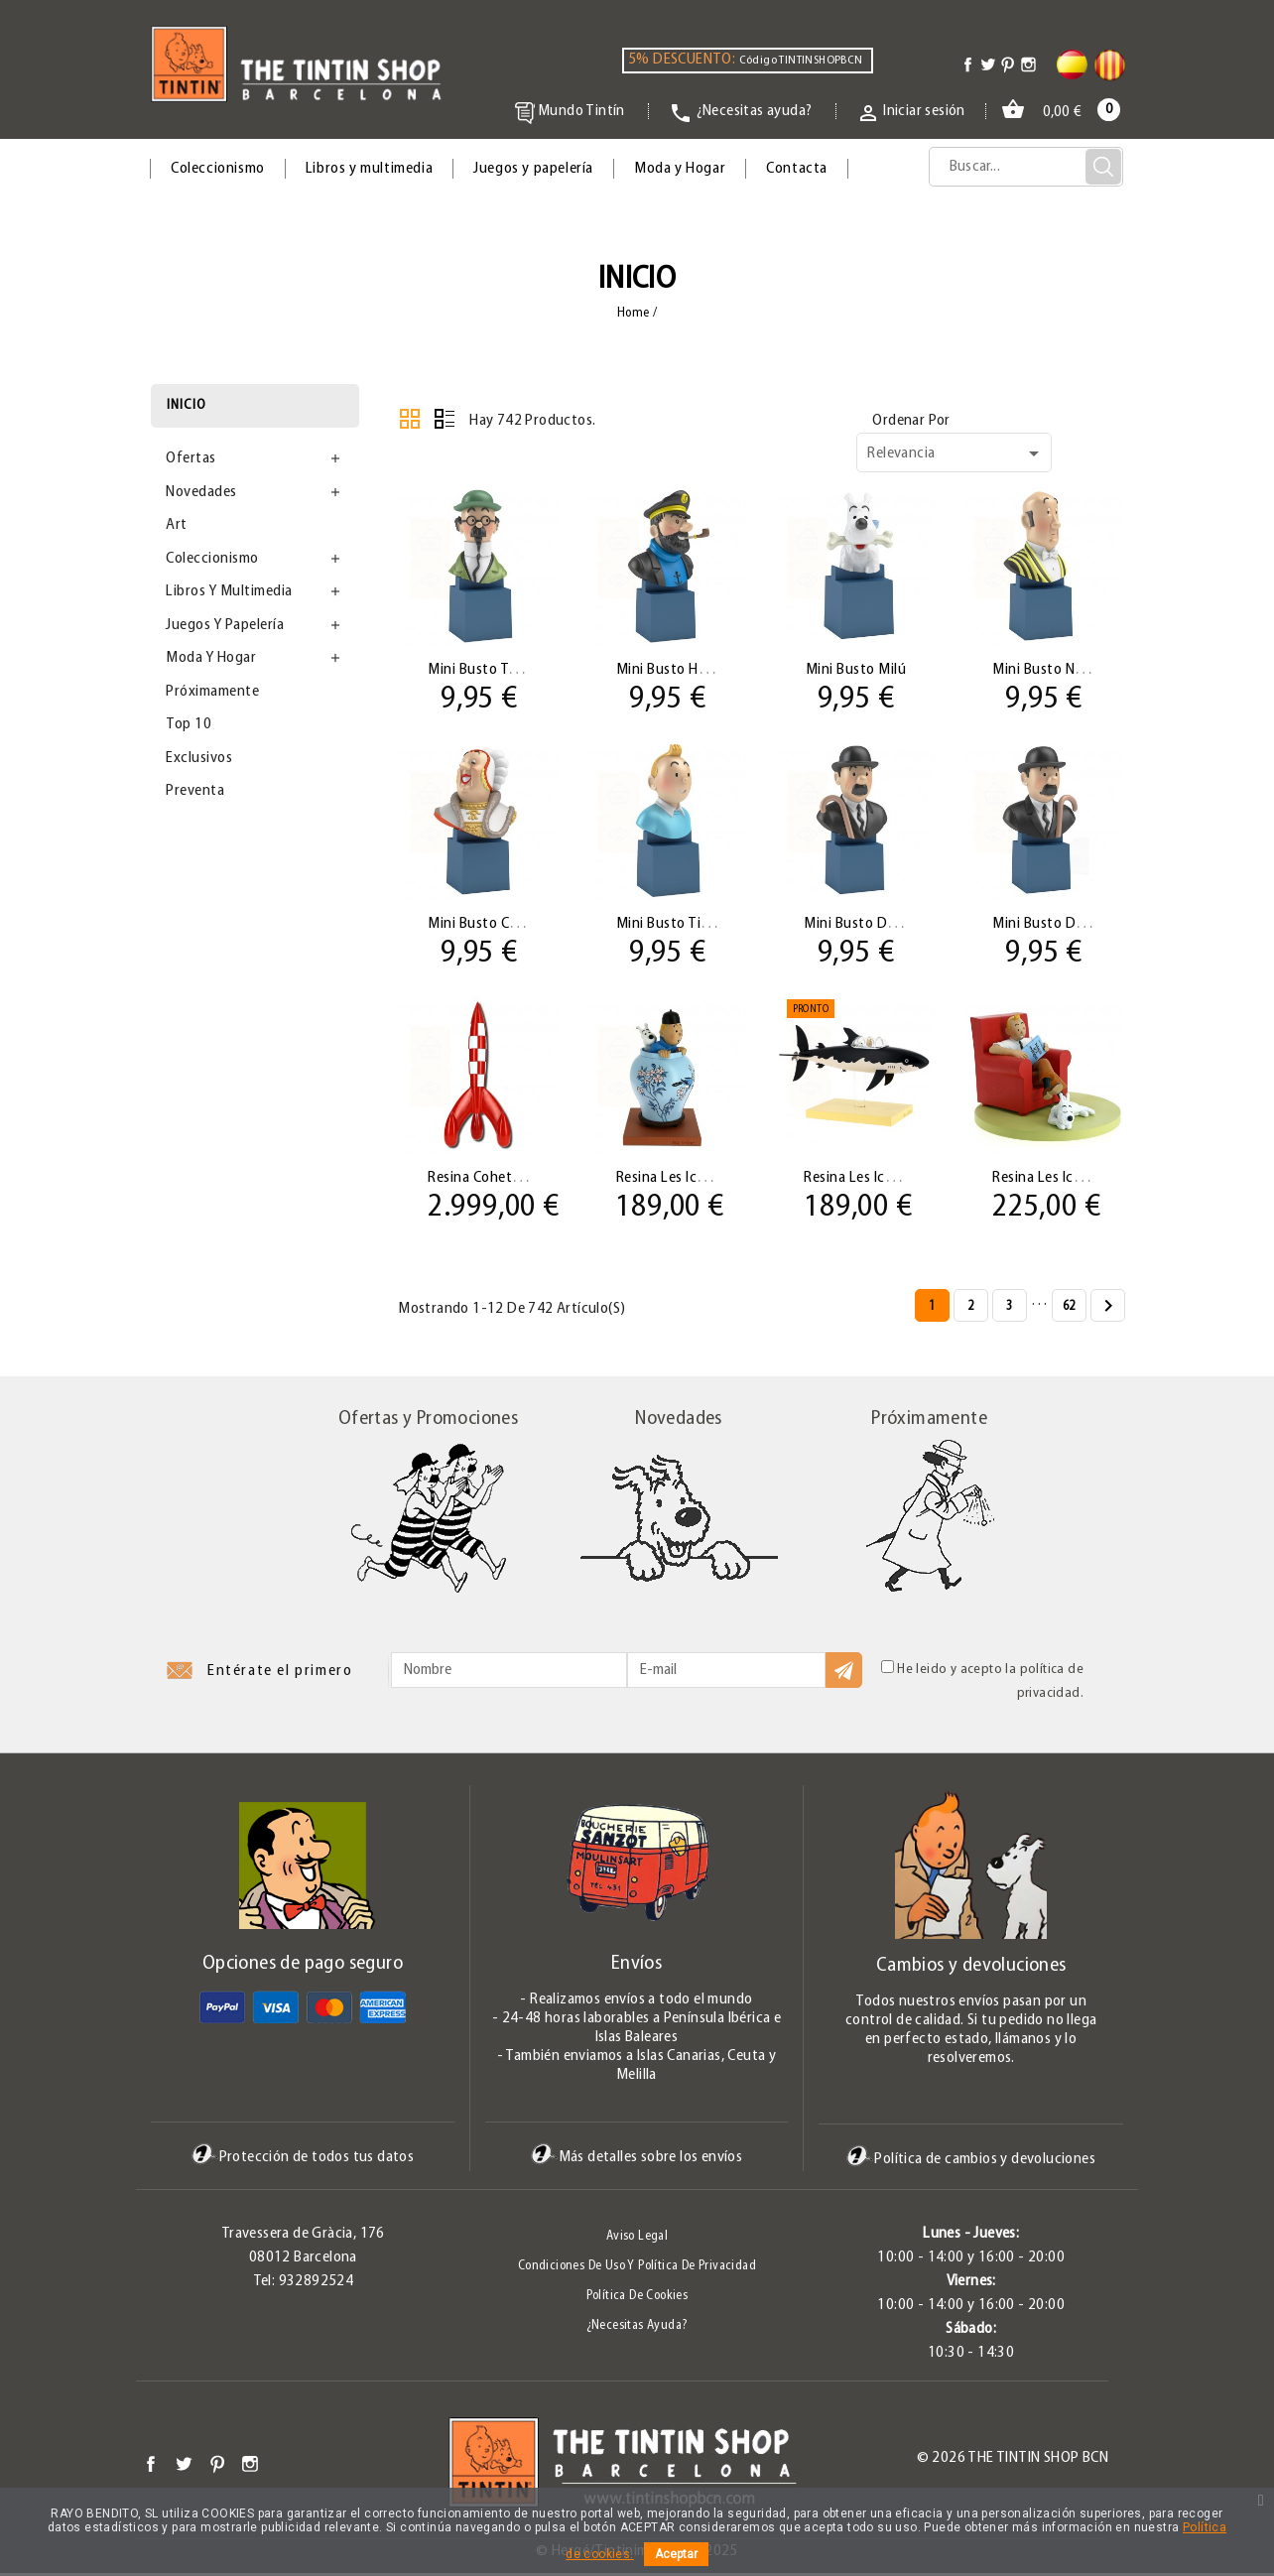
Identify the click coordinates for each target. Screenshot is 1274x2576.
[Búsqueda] (1026, 167)
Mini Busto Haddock (682, 670)
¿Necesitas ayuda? (637, 2328)
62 (1069, 1309)
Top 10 (188, 724)
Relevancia (956, 453)
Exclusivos (199, 758)
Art (177, 525)
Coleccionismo (218, 169)
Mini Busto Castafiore (499, 925)
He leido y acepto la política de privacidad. (982, 1683)
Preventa (195, 791)
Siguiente (1108, 1310)
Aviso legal (637, 2239)
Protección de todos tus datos (303, 2159)
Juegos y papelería (533, 169)
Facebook (151, 2466)
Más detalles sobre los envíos (637, 2159)
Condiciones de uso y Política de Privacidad (637, 2268)
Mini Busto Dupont (1055, 925)
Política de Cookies (637, 2298)
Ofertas (191, 458)
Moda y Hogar (679, 169)
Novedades (201, 492)
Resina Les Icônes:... (680, 1180)
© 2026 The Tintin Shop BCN (1012, 2461)
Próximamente (212, 692)
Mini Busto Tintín (673, 925)
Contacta (797, 169)
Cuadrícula (410, 419)
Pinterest (217, 2466)
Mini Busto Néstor (1051, 670)
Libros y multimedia (369, 169)
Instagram (250, 2466)
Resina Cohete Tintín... (501, 1180)
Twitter (183, 2466)
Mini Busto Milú (856, 670)
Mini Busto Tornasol (493, 670)
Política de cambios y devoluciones (970, 2161)
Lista (444, 419)
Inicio (186, 405)
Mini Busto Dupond (869, 925)
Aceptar (676, 2554)
